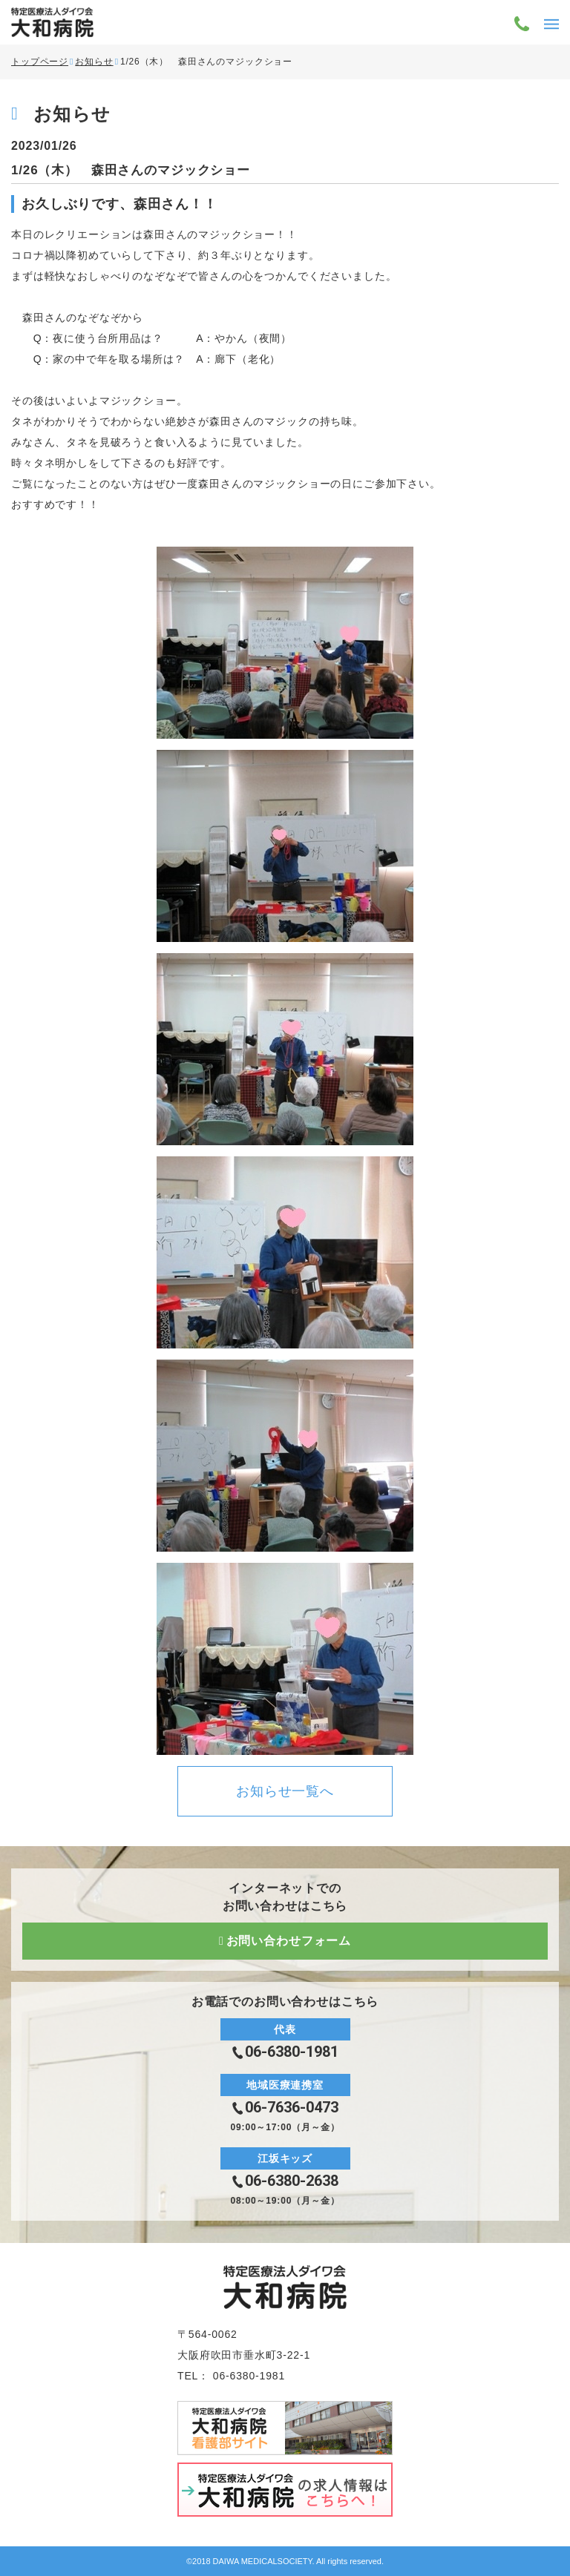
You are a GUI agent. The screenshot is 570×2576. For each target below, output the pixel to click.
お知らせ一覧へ (285, 1791)
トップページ (39, 61)
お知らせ (94, 61)
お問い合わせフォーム (288, 1940)
